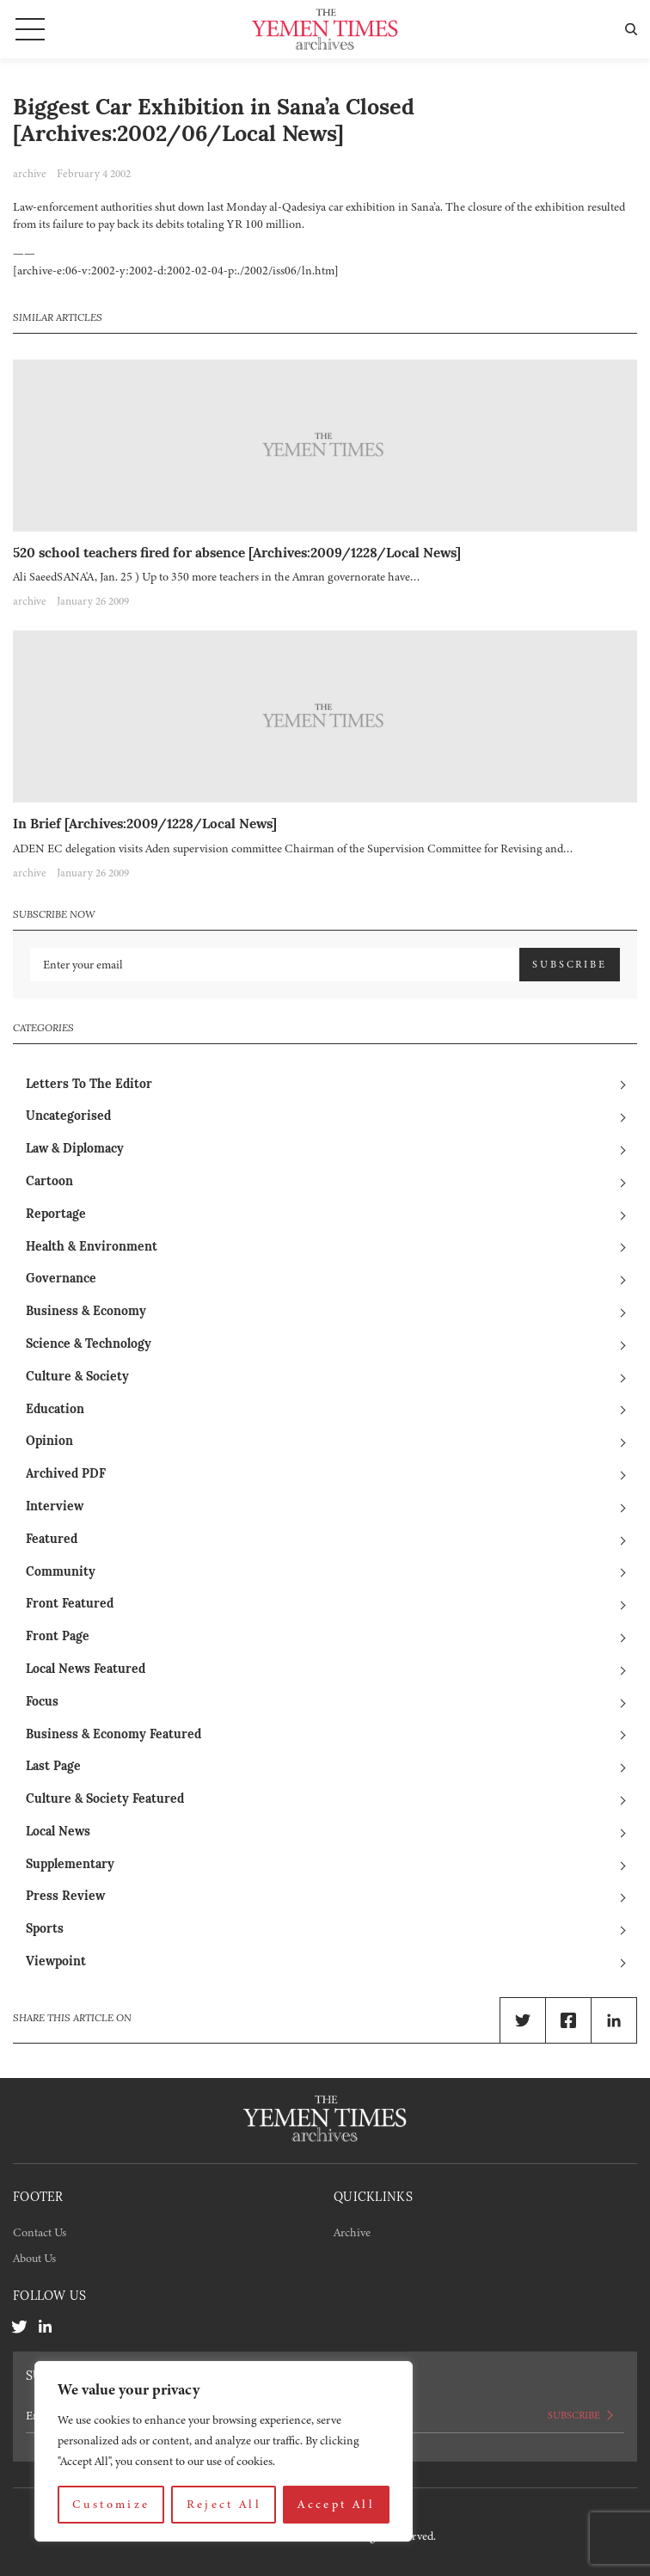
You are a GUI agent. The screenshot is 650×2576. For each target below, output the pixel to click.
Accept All (336, 2504)
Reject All (224, 2504)
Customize (111, 2504)
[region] (223, 2451)
